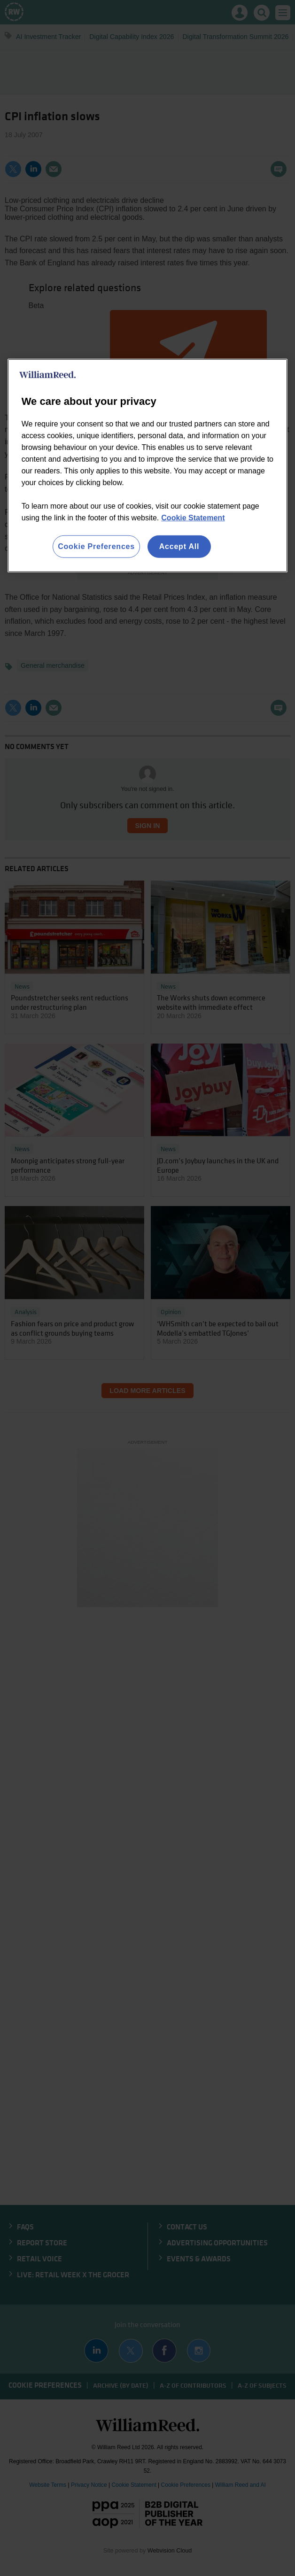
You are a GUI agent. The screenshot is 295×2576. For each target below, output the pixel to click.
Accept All (179, 546)
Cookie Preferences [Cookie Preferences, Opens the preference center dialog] (96, 546)
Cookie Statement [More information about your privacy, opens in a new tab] (193, 518)
